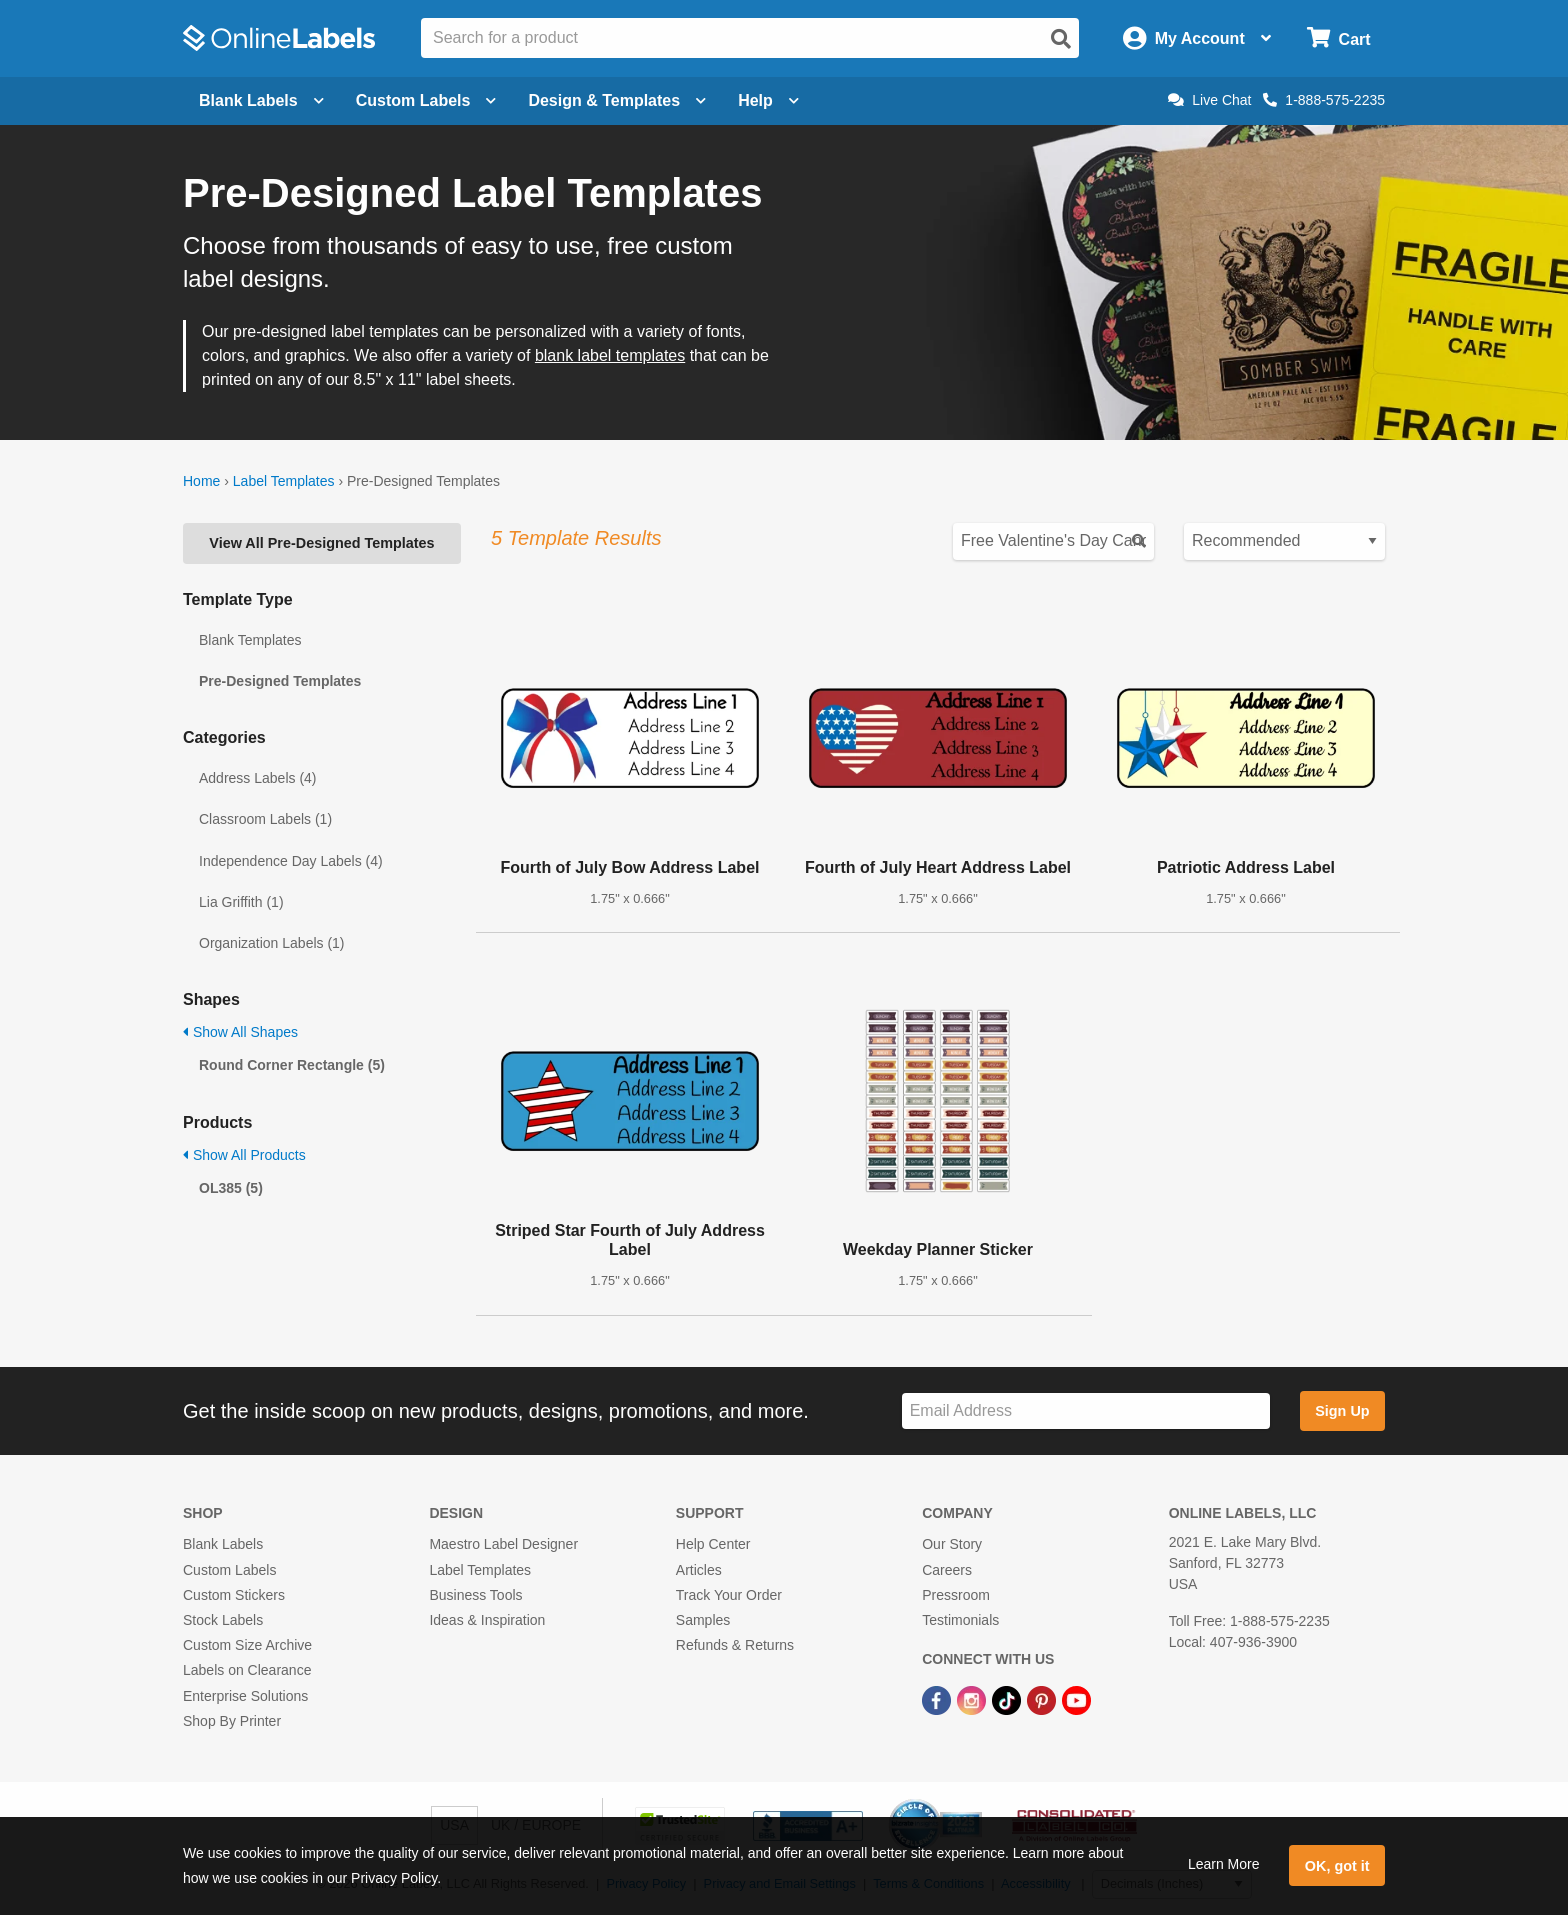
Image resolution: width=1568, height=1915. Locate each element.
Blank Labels (223, 1544)
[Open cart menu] (1338, 38)
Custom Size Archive (247, 1645)
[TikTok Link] (1008, 1699)
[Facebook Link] (938, 1699)
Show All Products (244, 1155)
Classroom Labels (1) (265, 819)
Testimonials (960, 1620)
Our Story (952, 1544)
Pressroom (956, 1595)
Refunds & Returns (735, 1645)
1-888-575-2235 (1324, 100)
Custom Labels (229, 1570)
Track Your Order (729, 1595)
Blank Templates (250, 640)
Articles (699, 1570)
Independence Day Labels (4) (291, 861)
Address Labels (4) (258, 778)
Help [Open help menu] (768, 100)
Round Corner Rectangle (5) (292, 1065)
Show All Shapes (240, 1032)
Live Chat (1209, 100)
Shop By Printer (232, 1721)
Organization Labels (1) (272, 943)
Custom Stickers (234, 1595)
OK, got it (1337, 1866)
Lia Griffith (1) (241, 902)
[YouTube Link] (1076, 1699)
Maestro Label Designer (503, 1544)
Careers (947, 1570)
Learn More (1224, 1864)
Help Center (713, 1544)
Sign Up (1342, 1411)
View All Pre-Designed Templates (321, 543)
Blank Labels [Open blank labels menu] (261, 100)
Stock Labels (223, 1620)
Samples (703, 1620)
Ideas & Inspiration (487, 1620)
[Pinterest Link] (1043, 1699)
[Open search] (1061, 39)
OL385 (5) (231, 1188)
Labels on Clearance (247, 1670)
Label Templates (284, 481)
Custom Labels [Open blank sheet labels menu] (426, 100)
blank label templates (610, 355)
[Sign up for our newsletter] (1086, 1411)
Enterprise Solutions (245, 1696)
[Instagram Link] (973, 1699)
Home (201, 481)
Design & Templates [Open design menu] (617, 100)
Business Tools (475, 1595)
